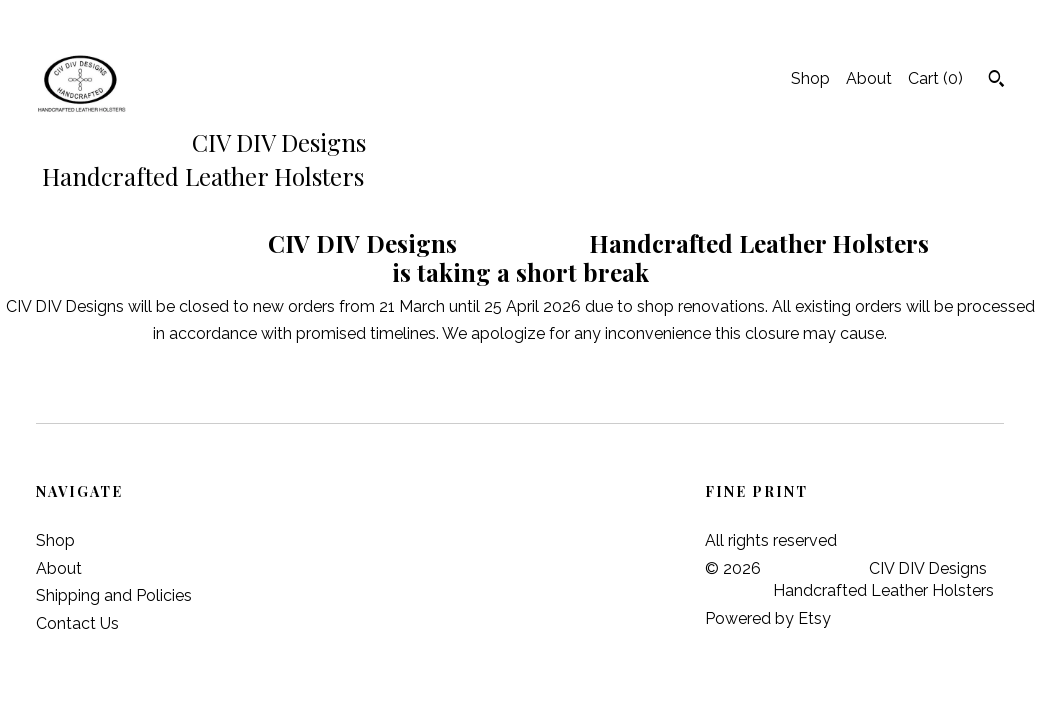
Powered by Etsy (768, 618)
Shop (810, 78)
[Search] (996, 81)
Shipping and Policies (114, 595)
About (869, 78)
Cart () (935, 78)
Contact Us (77, 623)
